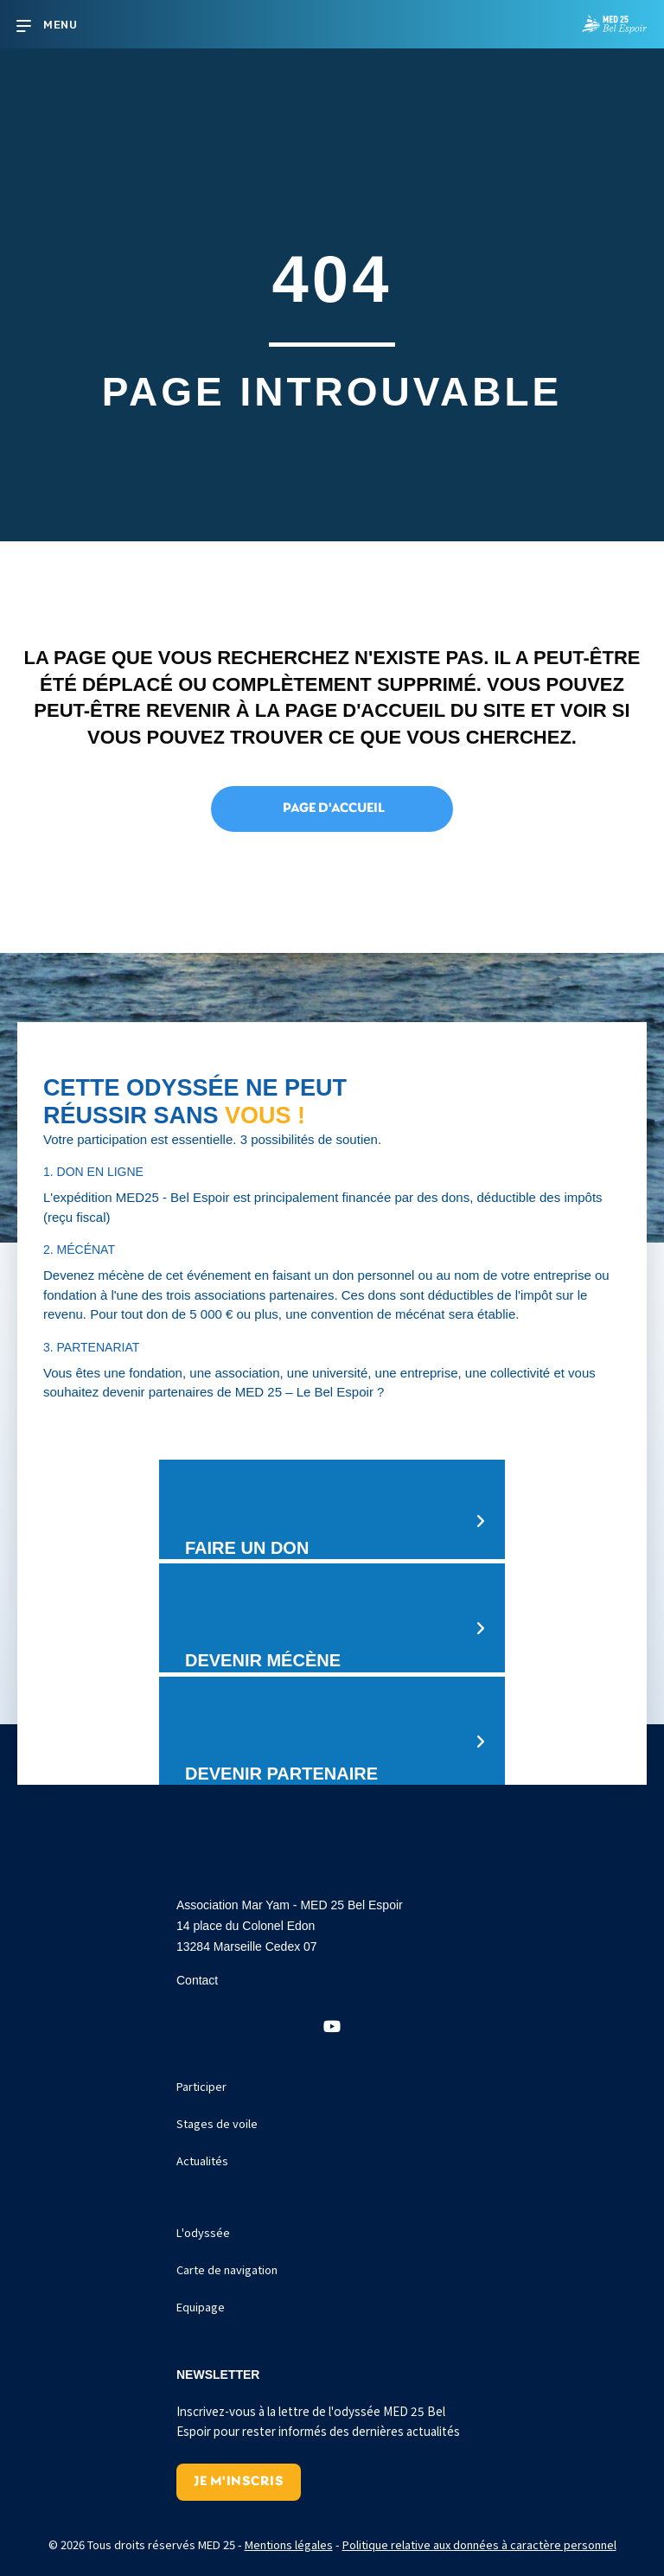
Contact (197, 1980)
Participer (201, 2086)
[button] (332, 2027)
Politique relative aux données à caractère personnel (479, 2544)
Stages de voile (217, 2123)
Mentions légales (289, 2544)
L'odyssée (203, 2232)
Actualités (202, 2160)
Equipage (200, 2306)
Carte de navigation (227, 2269)
